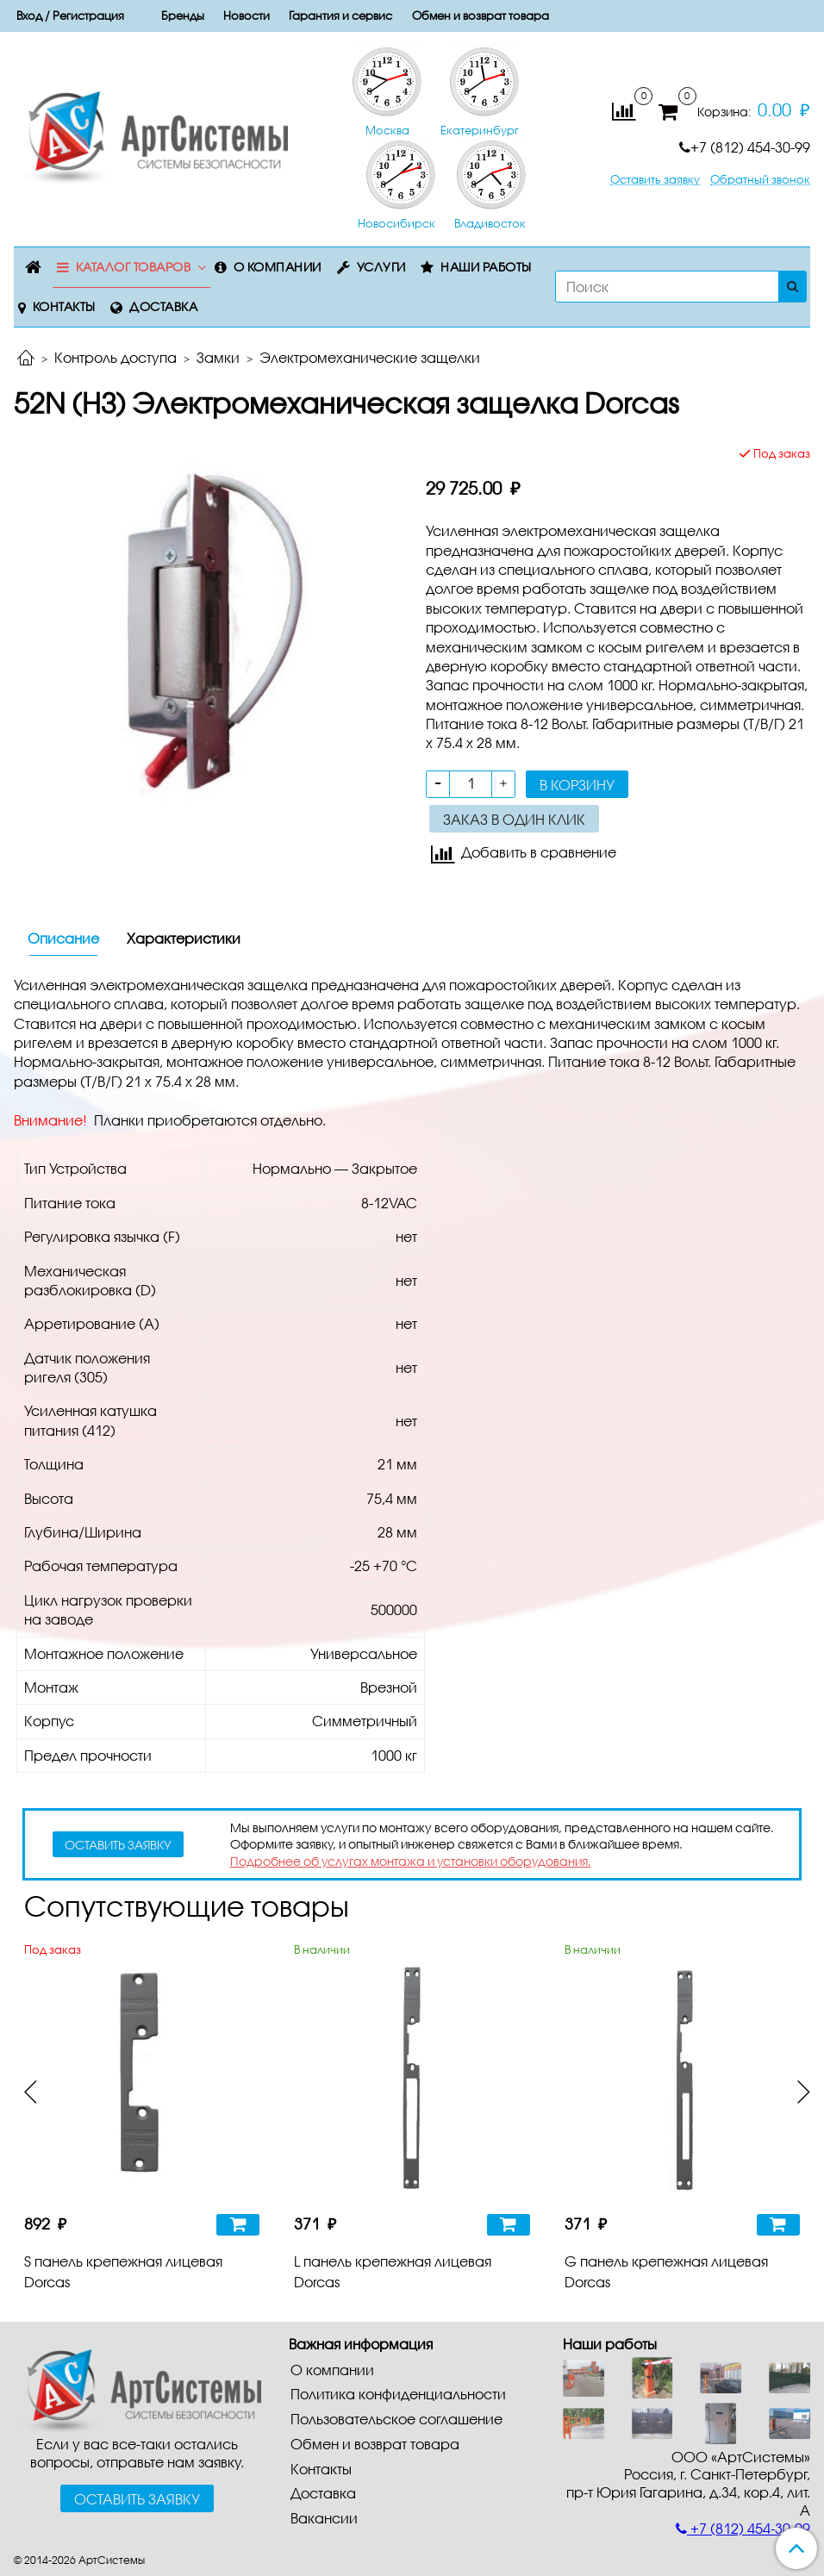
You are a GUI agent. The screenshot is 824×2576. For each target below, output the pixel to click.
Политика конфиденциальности (398, 2394)
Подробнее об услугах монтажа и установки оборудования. (410, 1861)
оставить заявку (118, 1844)
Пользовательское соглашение (396, 2419)
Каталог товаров (133, 266)
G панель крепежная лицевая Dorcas (666, 2271)
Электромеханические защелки (369, 357)
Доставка (163, 306)
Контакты (64, 306)
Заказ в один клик (514, 819)
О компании (277, 266)
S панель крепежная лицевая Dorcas (123, 2271)
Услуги (381, 266)
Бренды (182, 15)
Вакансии (324, 2518)
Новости (246, 15)
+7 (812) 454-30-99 (744, 147)
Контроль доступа (115, 357)
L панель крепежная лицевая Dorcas (392, 2271)
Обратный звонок (760, 179)
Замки (218, 357)
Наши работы (486, 266)
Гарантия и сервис (340, 15)
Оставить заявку (655, 179)
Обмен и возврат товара (480, 15)
